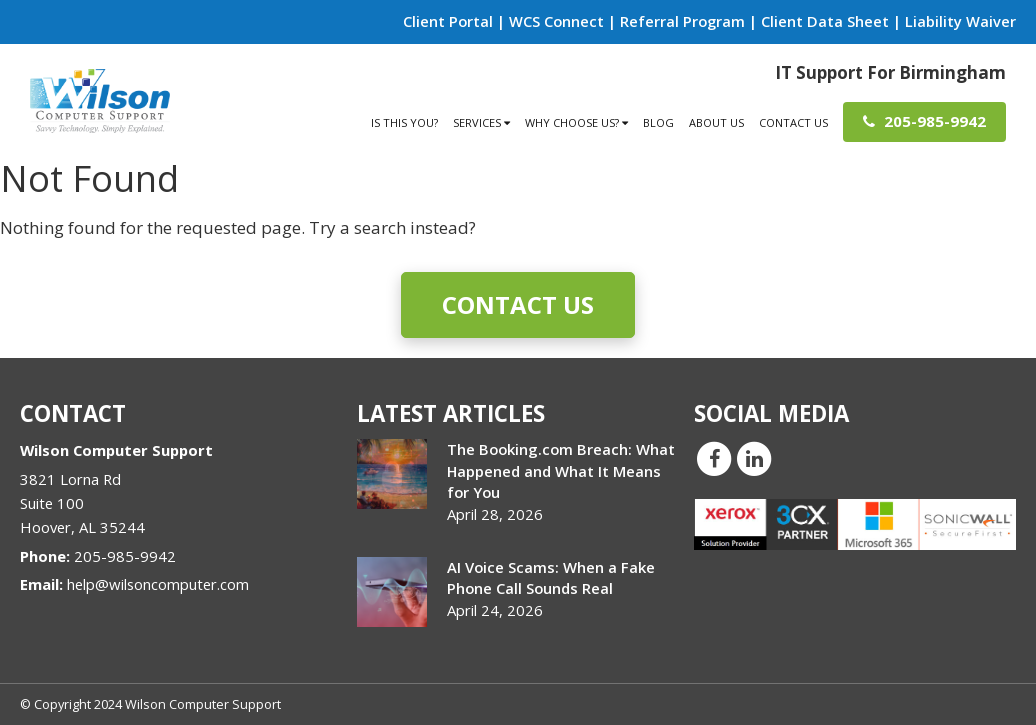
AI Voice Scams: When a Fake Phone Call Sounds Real (551, 577)
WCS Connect (556, 21)
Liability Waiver (960, 21)
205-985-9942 (924, 121)
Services (481, 122)
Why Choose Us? (576, 122)
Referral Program (682, 21)
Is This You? (404, 122)
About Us (716, 122)
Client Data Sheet (825, 21)
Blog (658, 122)
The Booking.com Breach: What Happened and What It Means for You (561, 470)
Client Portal (448, 21)
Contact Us (793, 122)
